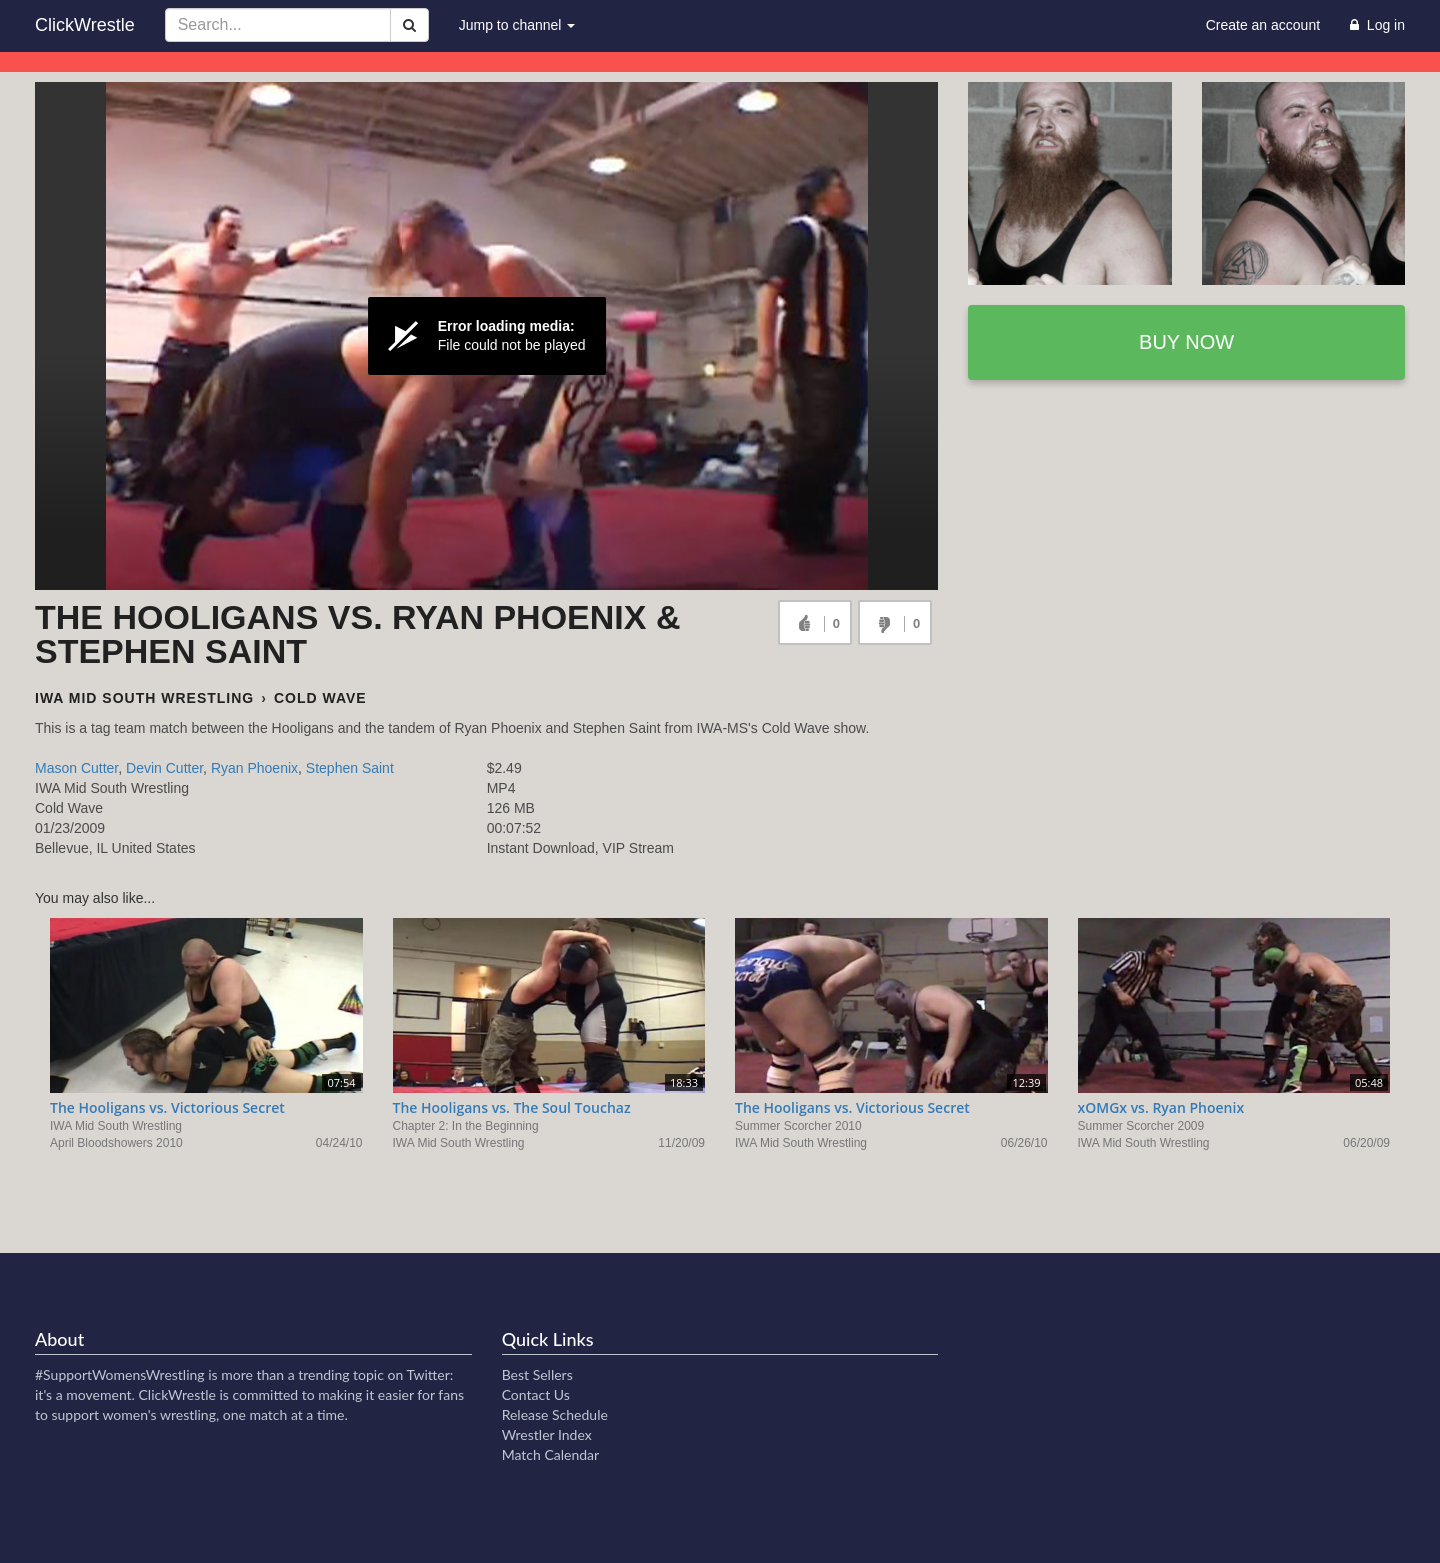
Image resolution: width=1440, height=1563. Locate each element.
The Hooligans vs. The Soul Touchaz (512, 1107)
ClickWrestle (85, 25)
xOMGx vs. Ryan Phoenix (1161, 1107)
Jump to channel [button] (517, 25)
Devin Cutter (164, 768)
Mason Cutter (76, 768)
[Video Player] (486, 336)
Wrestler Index (547, 1434)
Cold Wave (320, 698)
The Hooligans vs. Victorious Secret (167, 1107)
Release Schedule (555, 1414)
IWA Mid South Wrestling (144, 698)
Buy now (1186, 342)
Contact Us (536, 1394)
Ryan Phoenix (254, 768)
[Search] (409, 25)
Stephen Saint (350, 768)
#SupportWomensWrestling (120, 1374)
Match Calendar (550, 1454)
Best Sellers (537, 1374)
